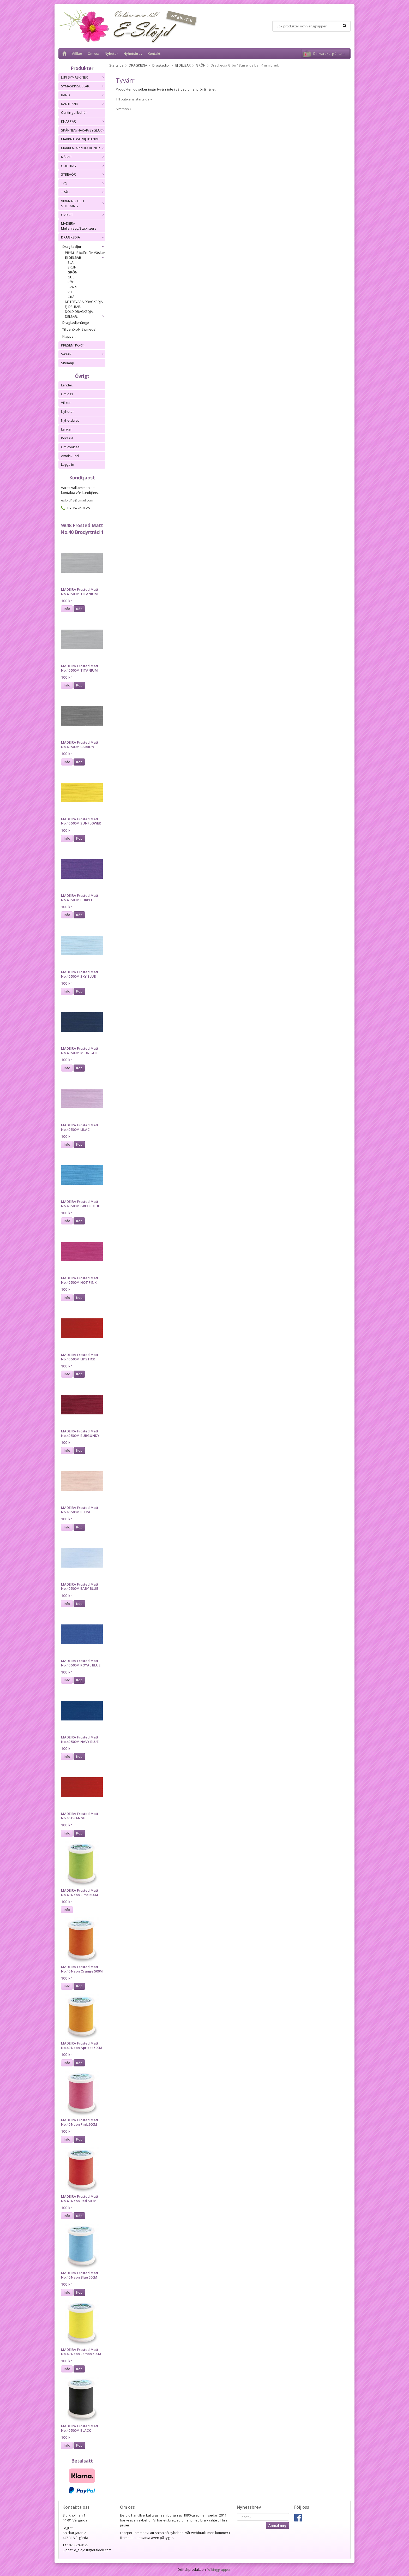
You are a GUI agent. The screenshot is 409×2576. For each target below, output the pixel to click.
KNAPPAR (83, 121)
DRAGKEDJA (83, 237)
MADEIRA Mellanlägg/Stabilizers (78, 226)
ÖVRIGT (83, 214)
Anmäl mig (277, 2525)
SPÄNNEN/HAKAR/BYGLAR (83, 130)
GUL (71, 277)
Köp (79, 608)
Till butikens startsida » (134, 99)
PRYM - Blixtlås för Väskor (85, 252)
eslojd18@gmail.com (77, 500)
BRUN (72, 267)
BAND (83, 95)
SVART (73, 287)
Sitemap (67, 363)
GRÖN (72, 272)
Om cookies (70, 447)
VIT (70, 292)
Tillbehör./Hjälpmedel (79, 329)
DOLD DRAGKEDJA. (79, 311)
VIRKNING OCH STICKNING (83, 203)
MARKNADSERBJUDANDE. (80, 139)
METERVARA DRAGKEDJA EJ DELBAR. (84, 304)
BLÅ (71, 262)
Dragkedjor (83, 246)
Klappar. (69, 336)
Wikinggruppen (219, 2569)
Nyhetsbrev (132, 53)
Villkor (77, 53)
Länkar (66, 429)
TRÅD (83, 192)
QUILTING (83, 165)
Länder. (67, 385)
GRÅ (71, 296)
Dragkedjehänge (75, 322)
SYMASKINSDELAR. (83, 86)
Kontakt (154, 53)
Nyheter (111, 53)
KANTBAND (83, 103)
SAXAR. (83, 354)
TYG (83, 183)
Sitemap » (123, 108)
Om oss (93, 53)
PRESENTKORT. (73, 345)
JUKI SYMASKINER (83, 77)
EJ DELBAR (85, 257)
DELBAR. (85, 316)
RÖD (71, 282)
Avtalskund (70, 455)
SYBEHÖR (83, 174)
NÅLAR (83, 156)
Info (67, 608)
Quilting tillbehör (74, 112)
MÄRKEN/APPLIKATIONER (83, 148)
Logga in (67, 464)
